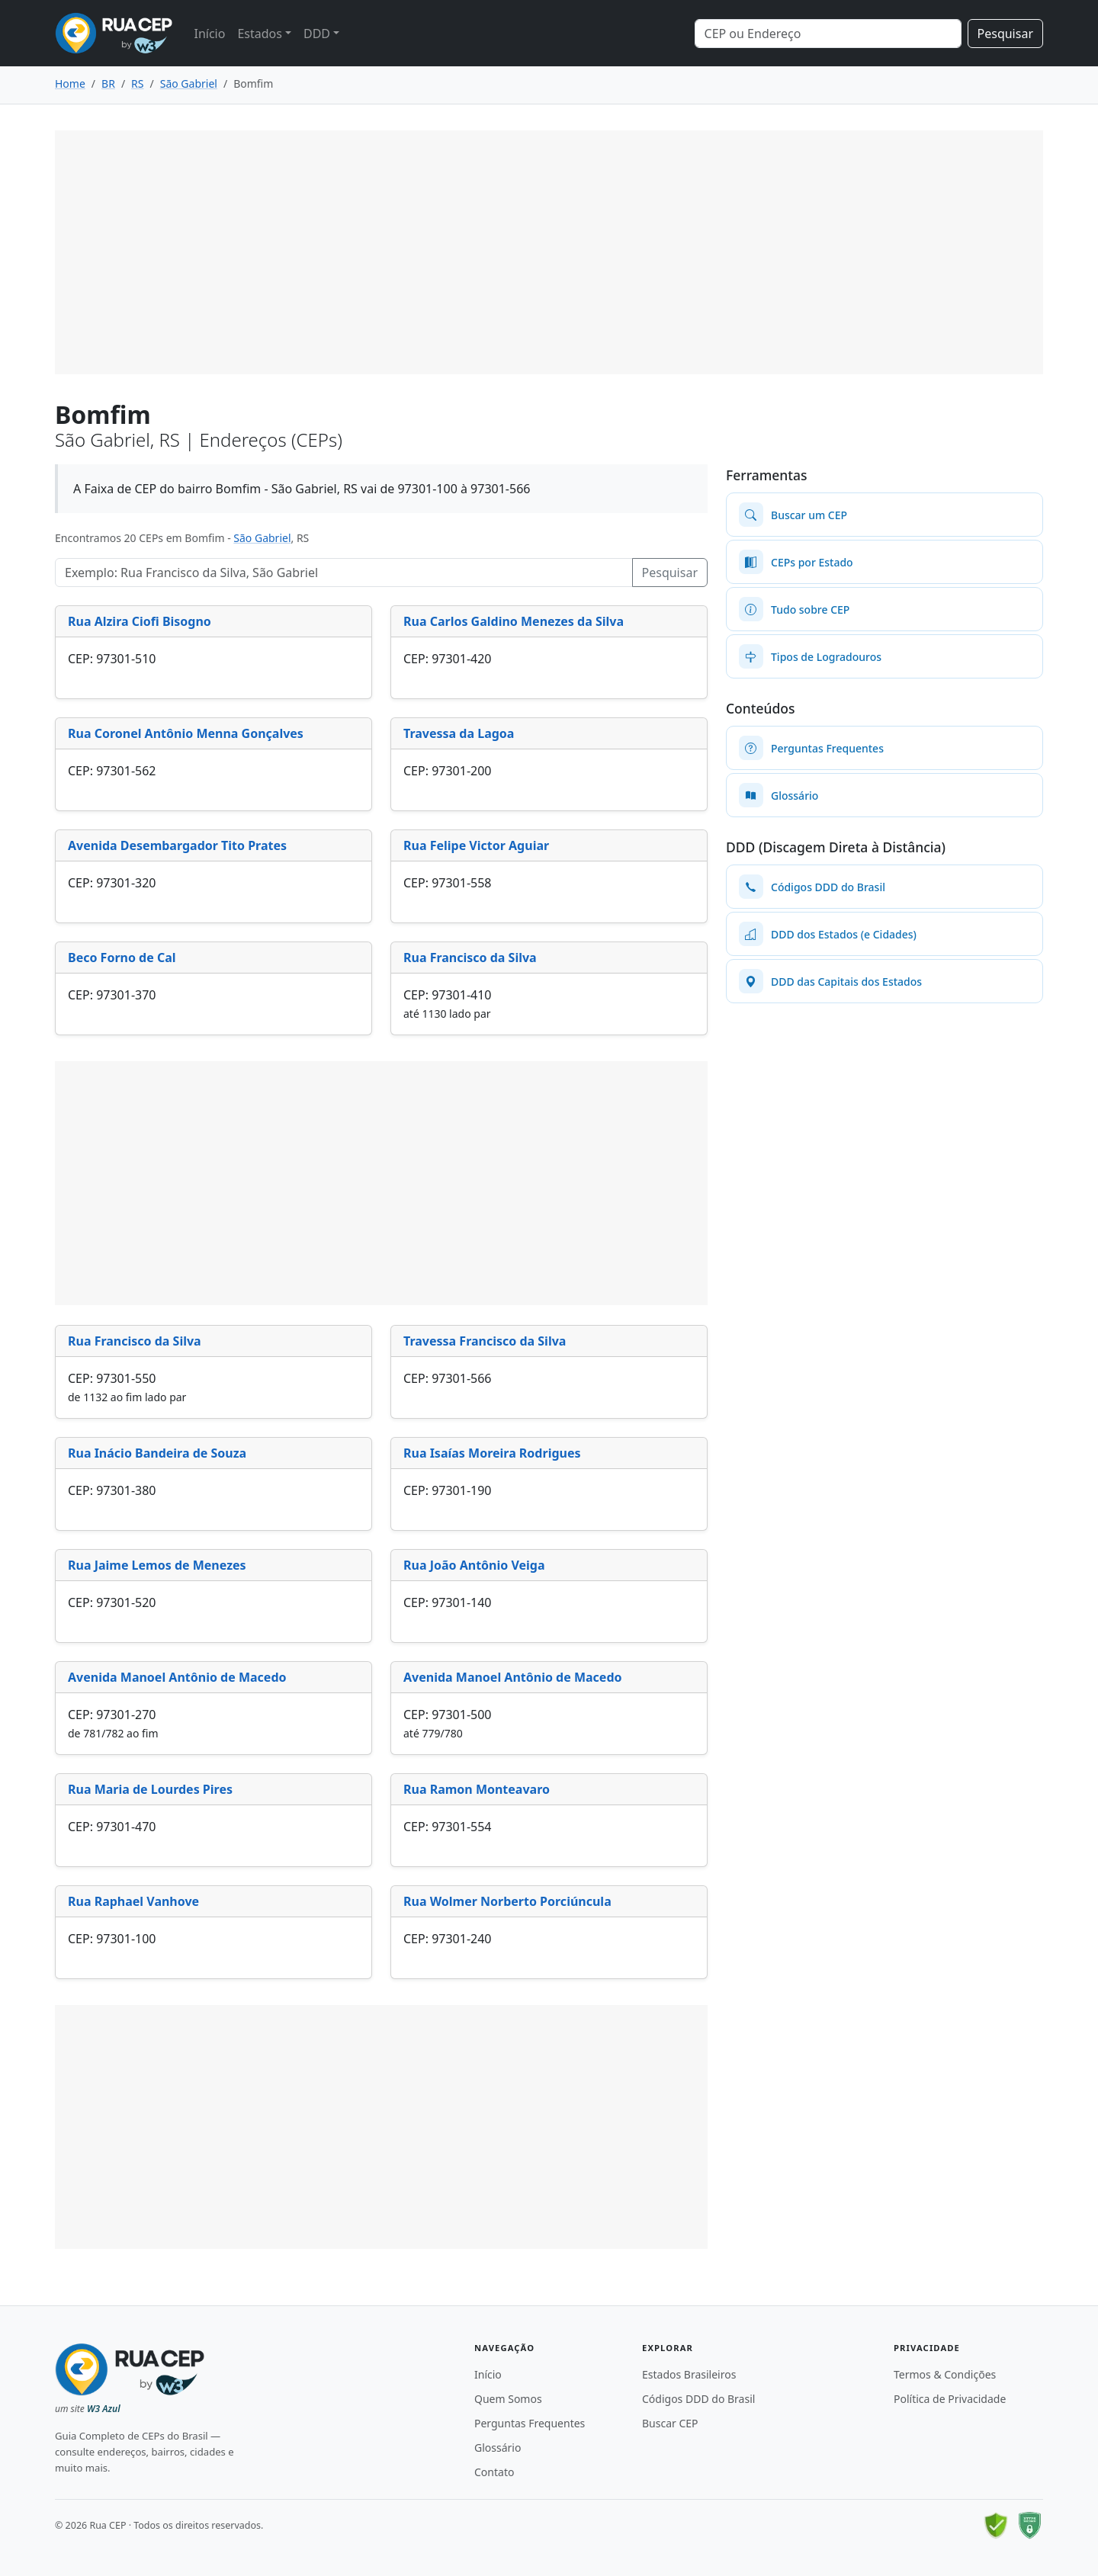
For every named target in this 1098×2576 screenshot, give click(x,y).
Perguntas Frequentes (529, 2423)
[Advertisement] (549, 252)
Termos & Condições (945, 2374)
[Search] (828, 33)
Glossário (497, 2447)
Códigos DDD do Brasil (698, 2399)
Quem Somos (508, 2399)
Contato (494, 2472)
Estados (259, 33)
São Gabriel (262, 538)
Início (209, 33)
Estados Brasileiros (689, 2374)
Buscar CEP (670, 2423)
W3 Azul (103, 2408)
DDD (316, 33)
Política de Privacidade (950, 2399)
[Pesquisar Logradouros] (344, 572)
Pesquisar (1005, 33)
